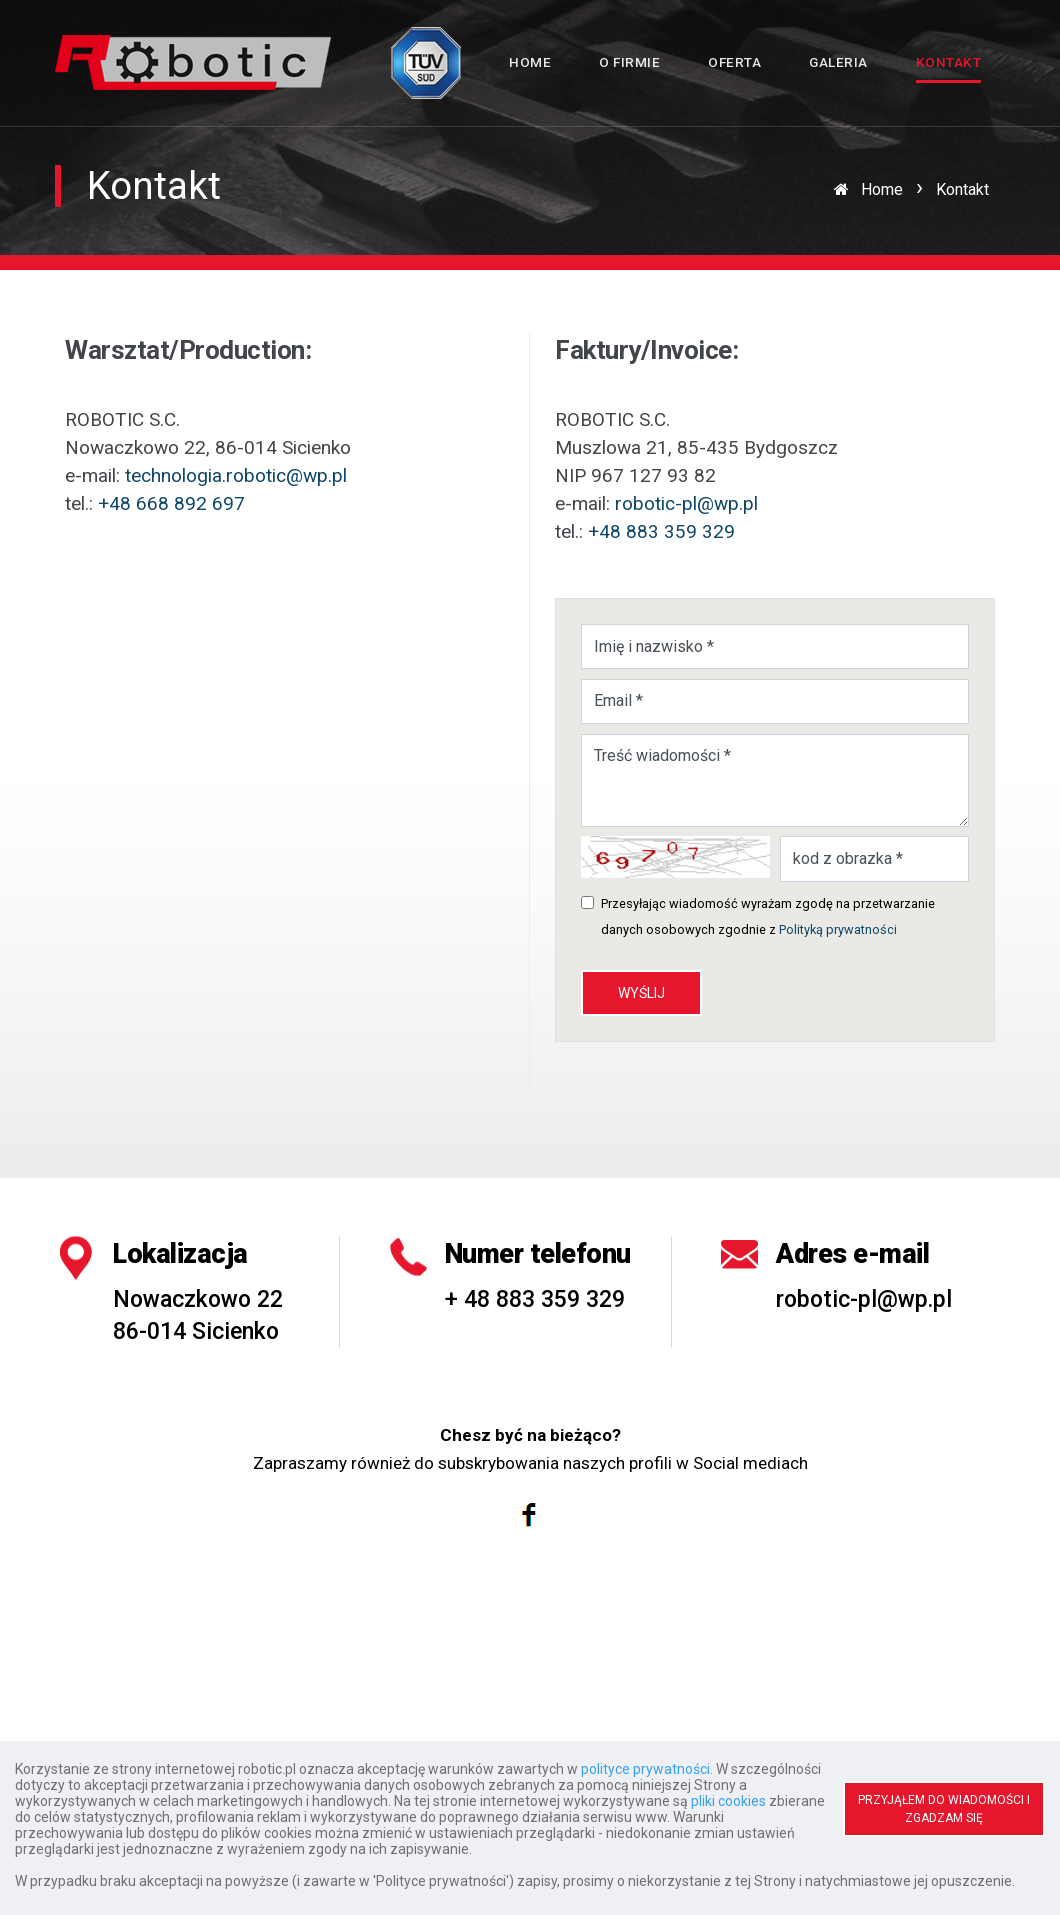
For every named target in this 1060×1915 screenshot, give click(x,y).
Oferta (734, 62)
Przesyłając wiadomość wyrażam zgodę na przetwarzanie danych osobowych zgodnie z (768, 916)
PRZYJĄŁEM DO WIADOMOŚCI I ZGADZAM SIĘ (944, 1809)
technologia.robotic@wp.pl (236, 475)
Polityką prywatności (838, 929)
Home (530, 62)
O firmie (629, 62)
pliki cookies (728, 1801)
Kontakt (949, 62)
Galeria (838, 62)
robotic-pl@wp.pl (686, 503)
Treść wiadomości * (775, 780)
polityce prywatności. (647, 1769)
